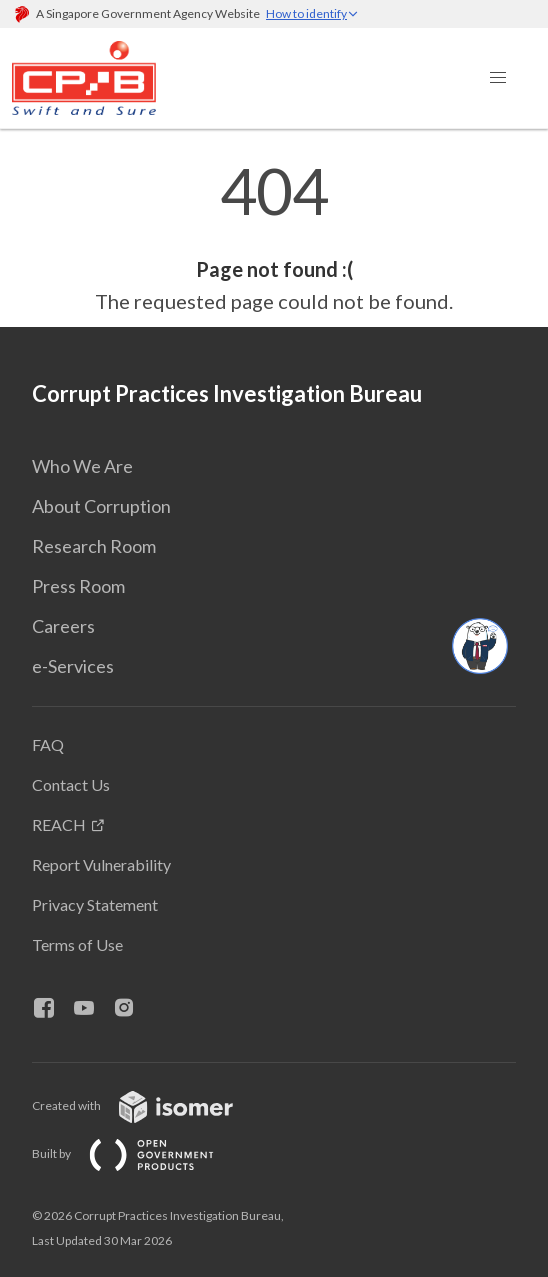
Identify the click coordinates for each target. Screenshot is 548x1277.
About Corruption (101, 506)
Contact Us (71, 784)
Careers (63, 626)
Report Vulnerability (101, 864)
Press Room (78, 586)
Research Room (94, 546)
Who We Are (82, 466)
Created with (148, 1105)
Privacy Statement (95, 904)
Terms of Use (77, 944)
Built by (139, 1153)
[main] (274, 238)
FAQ (48, 744)
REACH (59, 824)
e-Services (73, 666)
